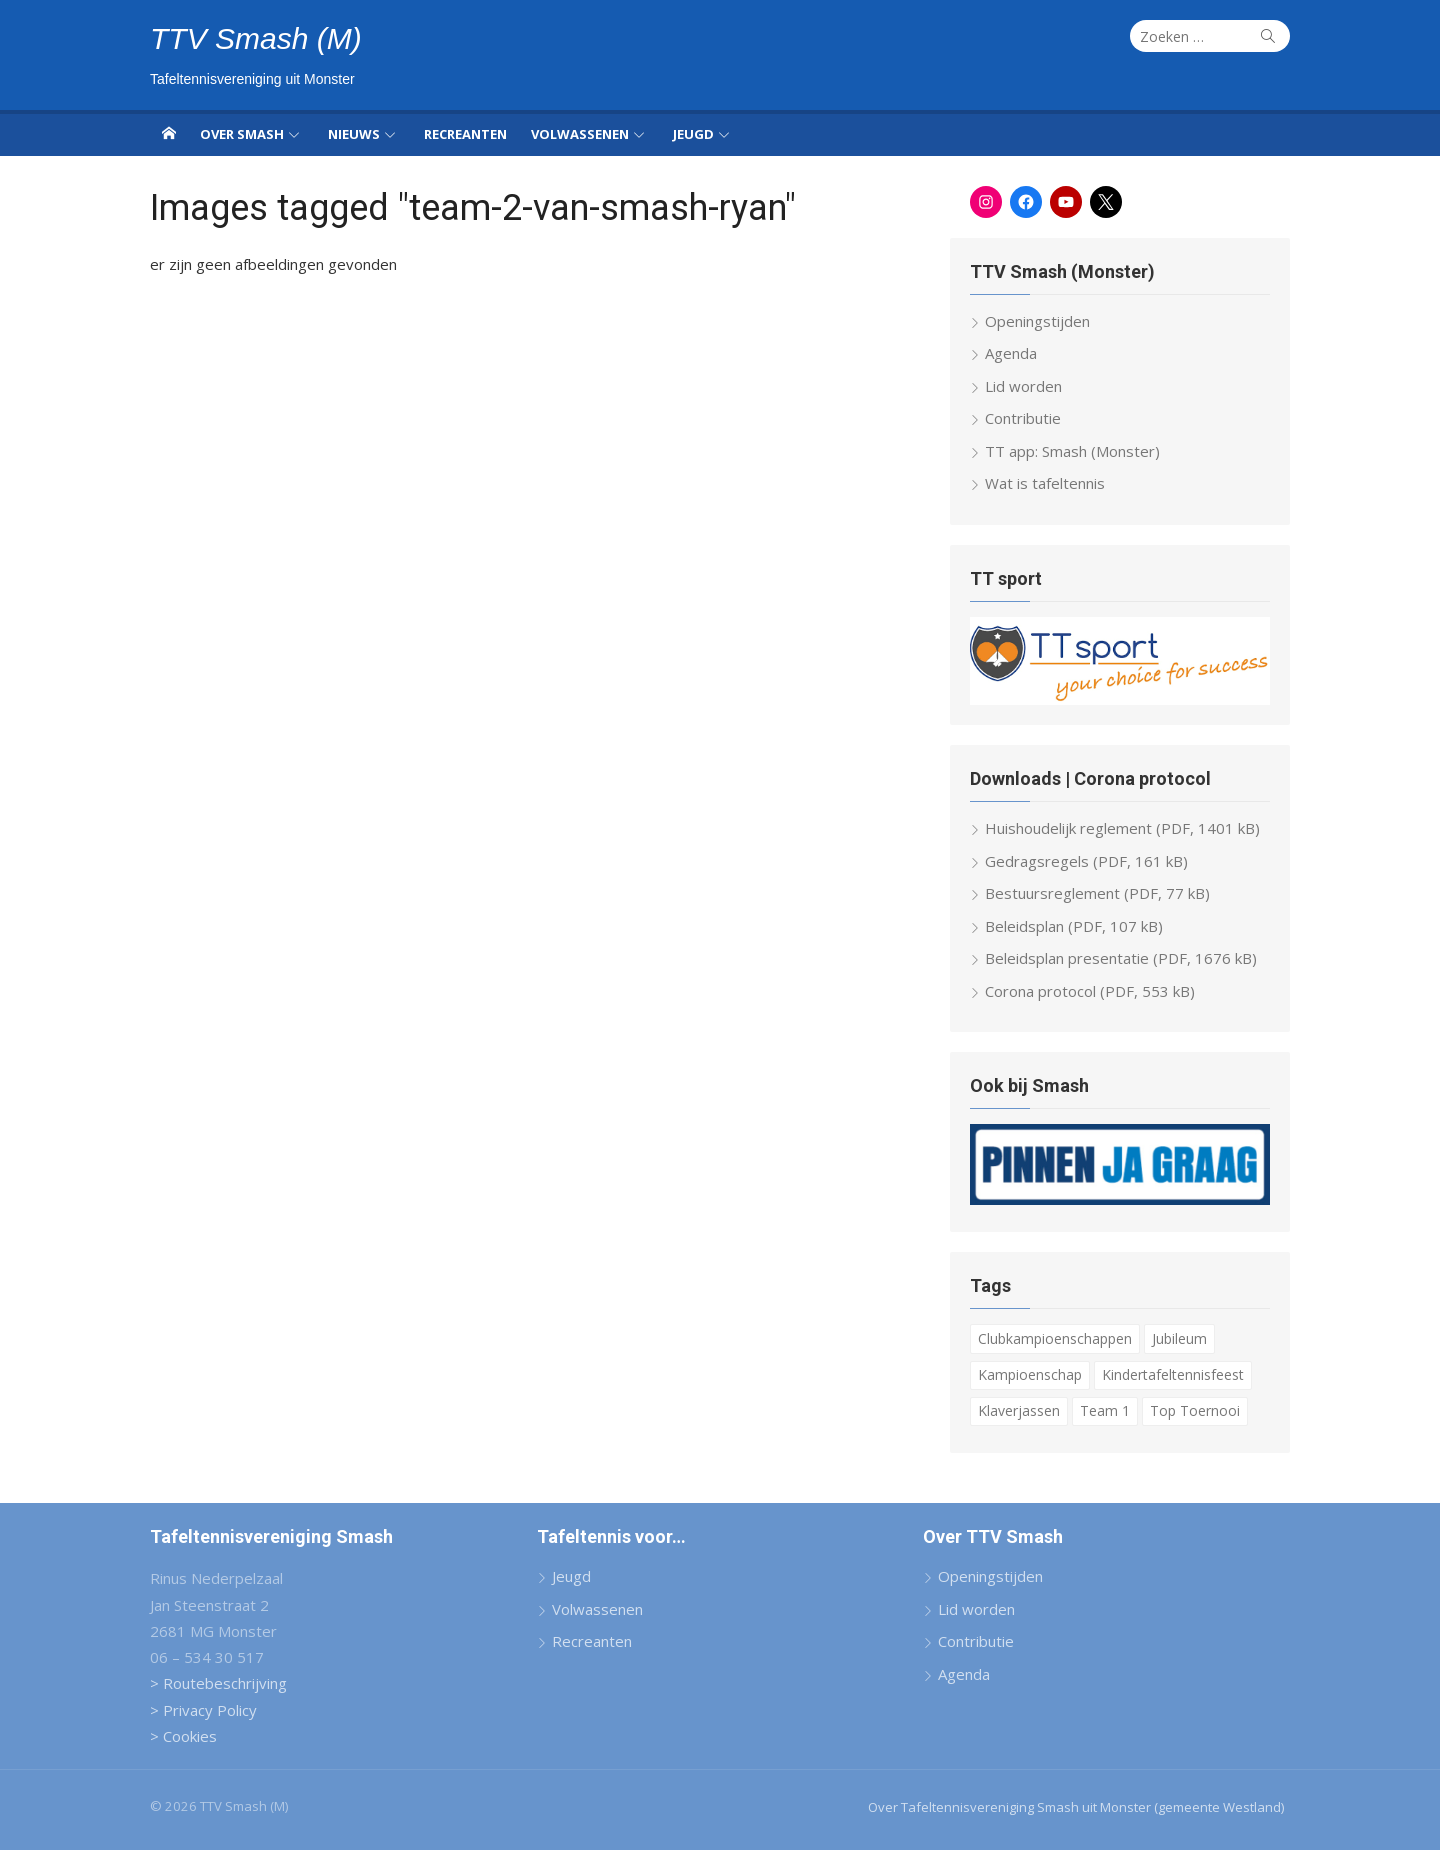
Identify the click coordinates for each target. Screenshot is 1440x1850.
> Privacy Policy (203, 1710)
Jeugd (693, 134)
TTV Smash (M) (256, 38)
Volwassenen (580, 134)
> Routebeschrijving (218, 1683)
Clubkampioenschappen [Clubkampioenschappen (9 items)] (1055, 1338)
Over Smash (242, 134)
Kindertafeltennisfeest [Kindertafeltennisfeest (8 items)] (1173, 1374)
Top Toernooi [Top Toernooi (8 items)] (1195, 1410)
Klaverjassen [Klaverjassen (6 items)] (1019, 1410)
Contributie (1023, 418)
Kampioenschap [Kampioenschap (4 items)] (1030, 1374)
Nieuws (354, 134)
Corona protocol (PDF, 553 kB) (1090, 991)
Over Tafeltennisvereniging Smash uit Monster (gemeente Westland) (1076, 1807)
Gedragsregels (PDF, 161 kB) (1086, 861)
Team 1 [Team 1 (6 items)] (1105, 1410)
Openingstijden (1037, 321)
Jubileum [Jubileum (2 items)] (1179, 1338)
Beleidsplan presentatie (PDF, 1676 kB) (1121, 958)
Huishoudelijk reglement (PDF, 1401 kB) (1122, 828)
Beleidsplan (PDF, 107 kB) (1074, 926)
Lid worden (1023, 386)
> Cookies (183, 1736)
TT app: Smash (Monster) (1072, 451)
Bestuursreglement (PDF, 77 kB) (1097, 893)
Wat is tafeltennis (1045, 483)
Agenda (1011, 353)
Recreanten (465, 134)
